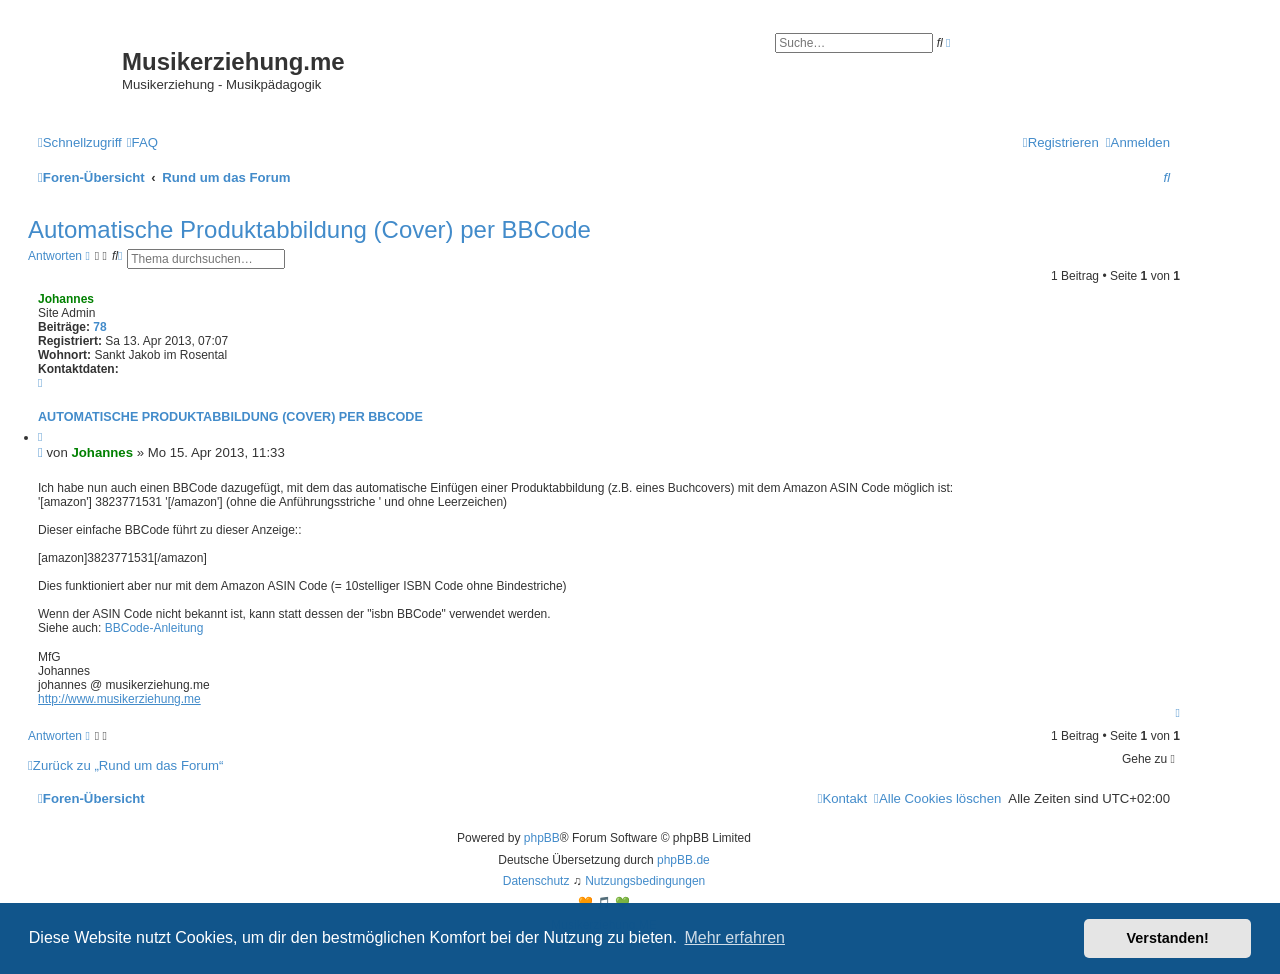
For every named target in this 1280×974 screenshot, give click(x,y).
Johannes (66, 299)
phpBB (542, 838)
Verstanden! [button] (1168, 938)
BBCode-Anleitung (154, 628)
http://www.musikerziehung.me (119, 699)
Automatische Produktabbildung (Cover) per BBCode (309, 229)
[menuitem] (142, 142)
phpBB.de (683, 860)
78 (99, 327)
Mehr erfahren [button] (734, 937)
